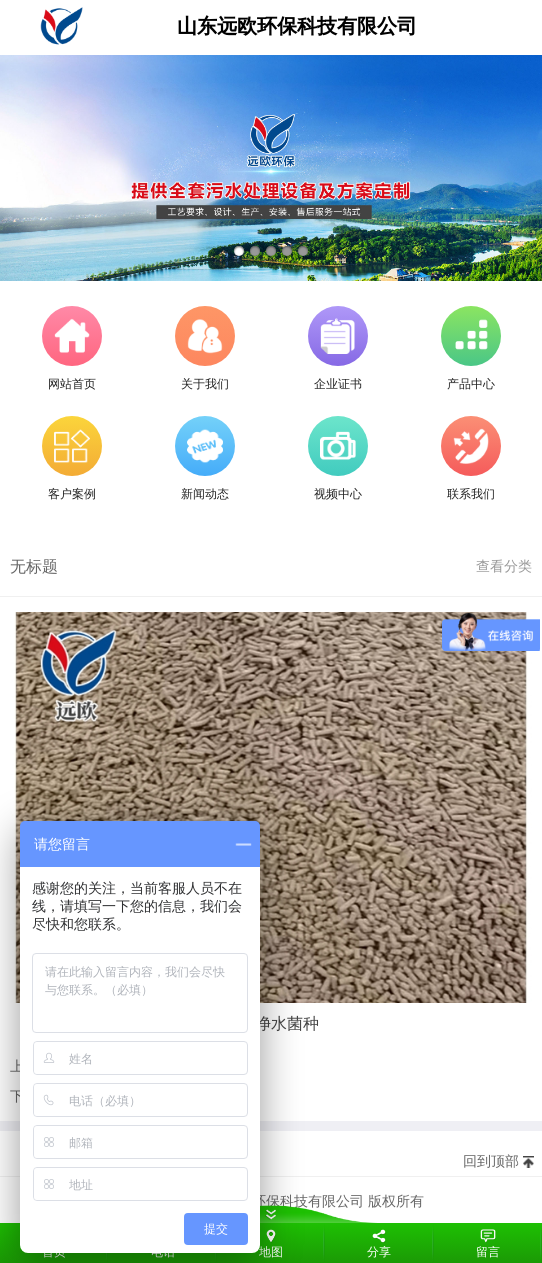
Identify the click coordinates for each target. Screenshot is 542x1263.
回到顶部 (491, 1161)
